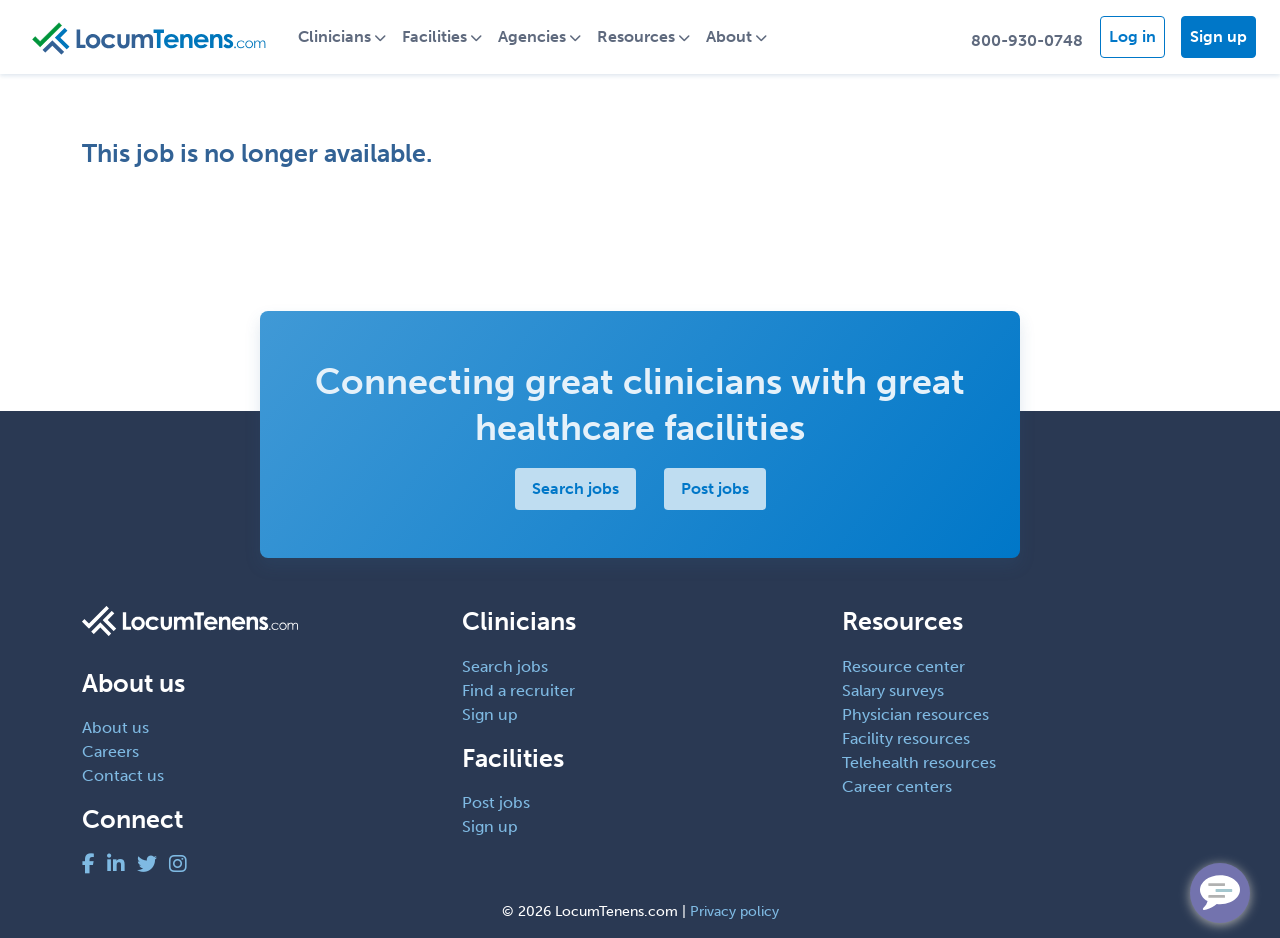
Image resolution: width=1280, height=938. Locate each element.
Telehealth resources (919, 762)
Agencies (532, 36)
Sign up (1218, 36)
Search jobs (575, 488)
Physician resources (915, 714)
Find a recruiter (518, 690)
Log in (1132, 36)
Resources (636, 36)
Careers (110, 751)
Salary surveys (893, 690)
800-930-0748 (1027, 40)
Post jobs (715, 488)
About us (115, 727)
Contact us (123, 775)
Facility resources (906, 738)
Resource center (903, 666)
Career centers (897, 786)
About (729, 36)
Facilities (434, 36)
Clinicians (334, 36)
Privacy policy (734, 911)
